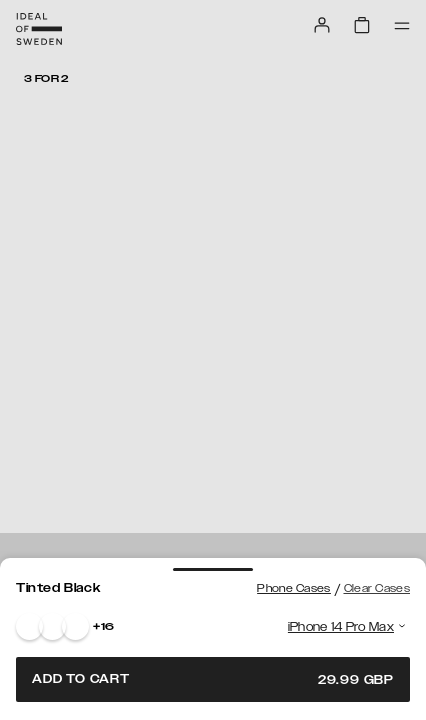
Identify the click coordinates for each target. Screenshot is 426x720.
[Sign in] (322, 25)
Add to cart (213, 679)
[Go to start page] (39, 29)
